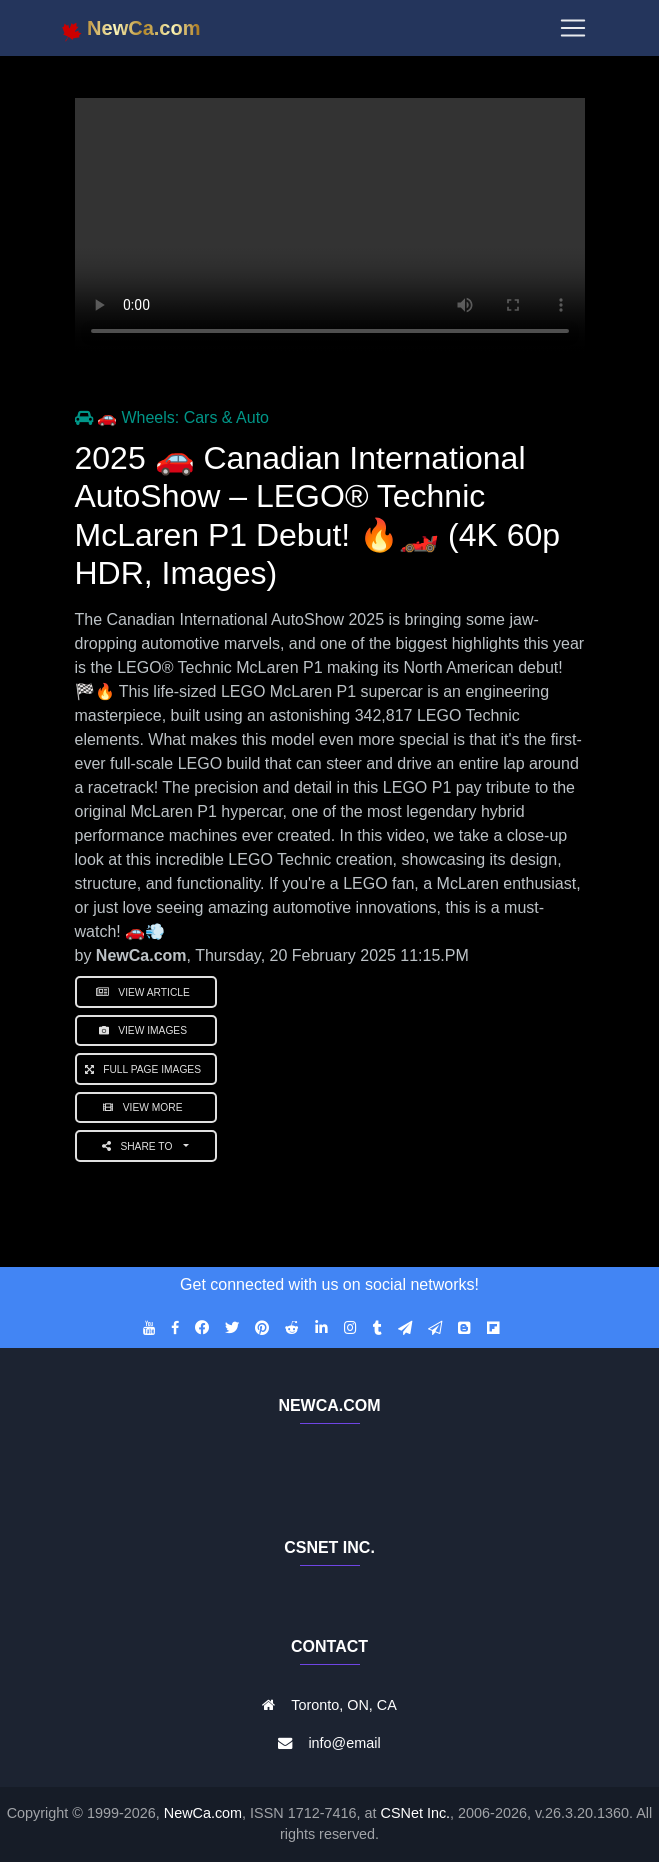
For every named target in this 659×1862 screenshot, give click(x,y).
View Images (146, 1030)
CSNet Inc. (416, 1813)
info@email (344, 1743)
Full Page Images (146, 1069)
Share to (141, 1146)
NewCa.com (203, 1813)
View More (145, 1107)
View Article (146, 992)
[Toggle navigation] (573, 32)
